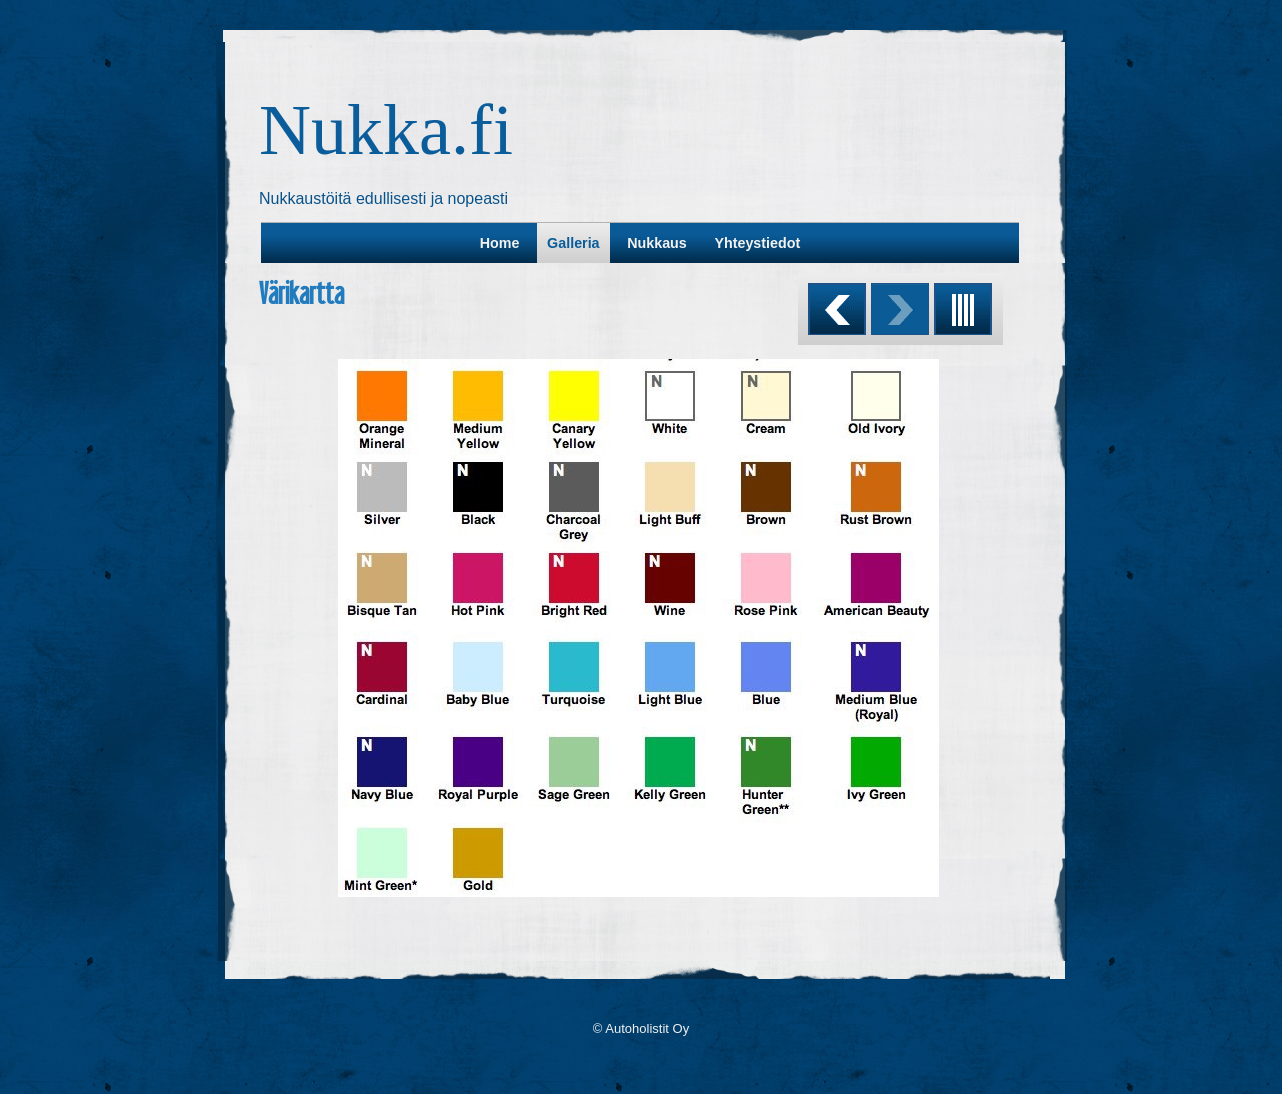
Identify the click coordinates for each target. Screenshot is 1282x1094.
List (963, 309)
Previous (837, 309)
